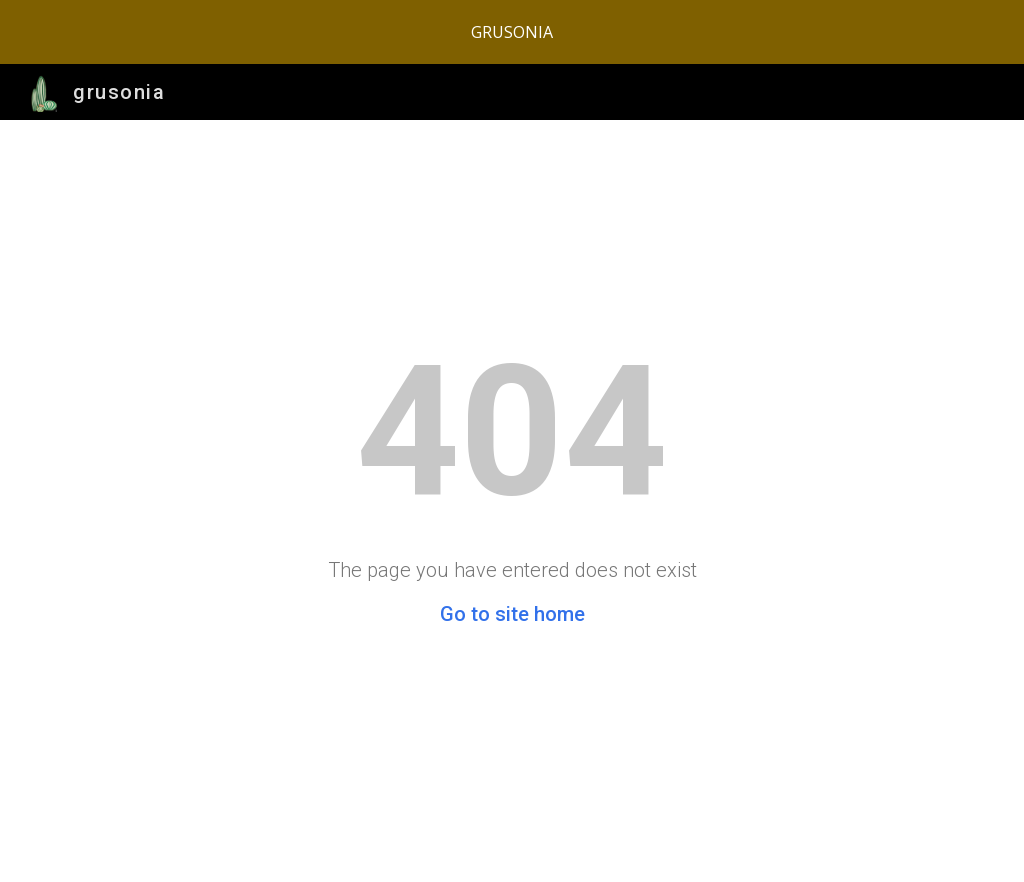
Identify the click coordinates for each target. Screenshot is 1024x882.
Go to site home (512, 614)
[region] (512, 32)
